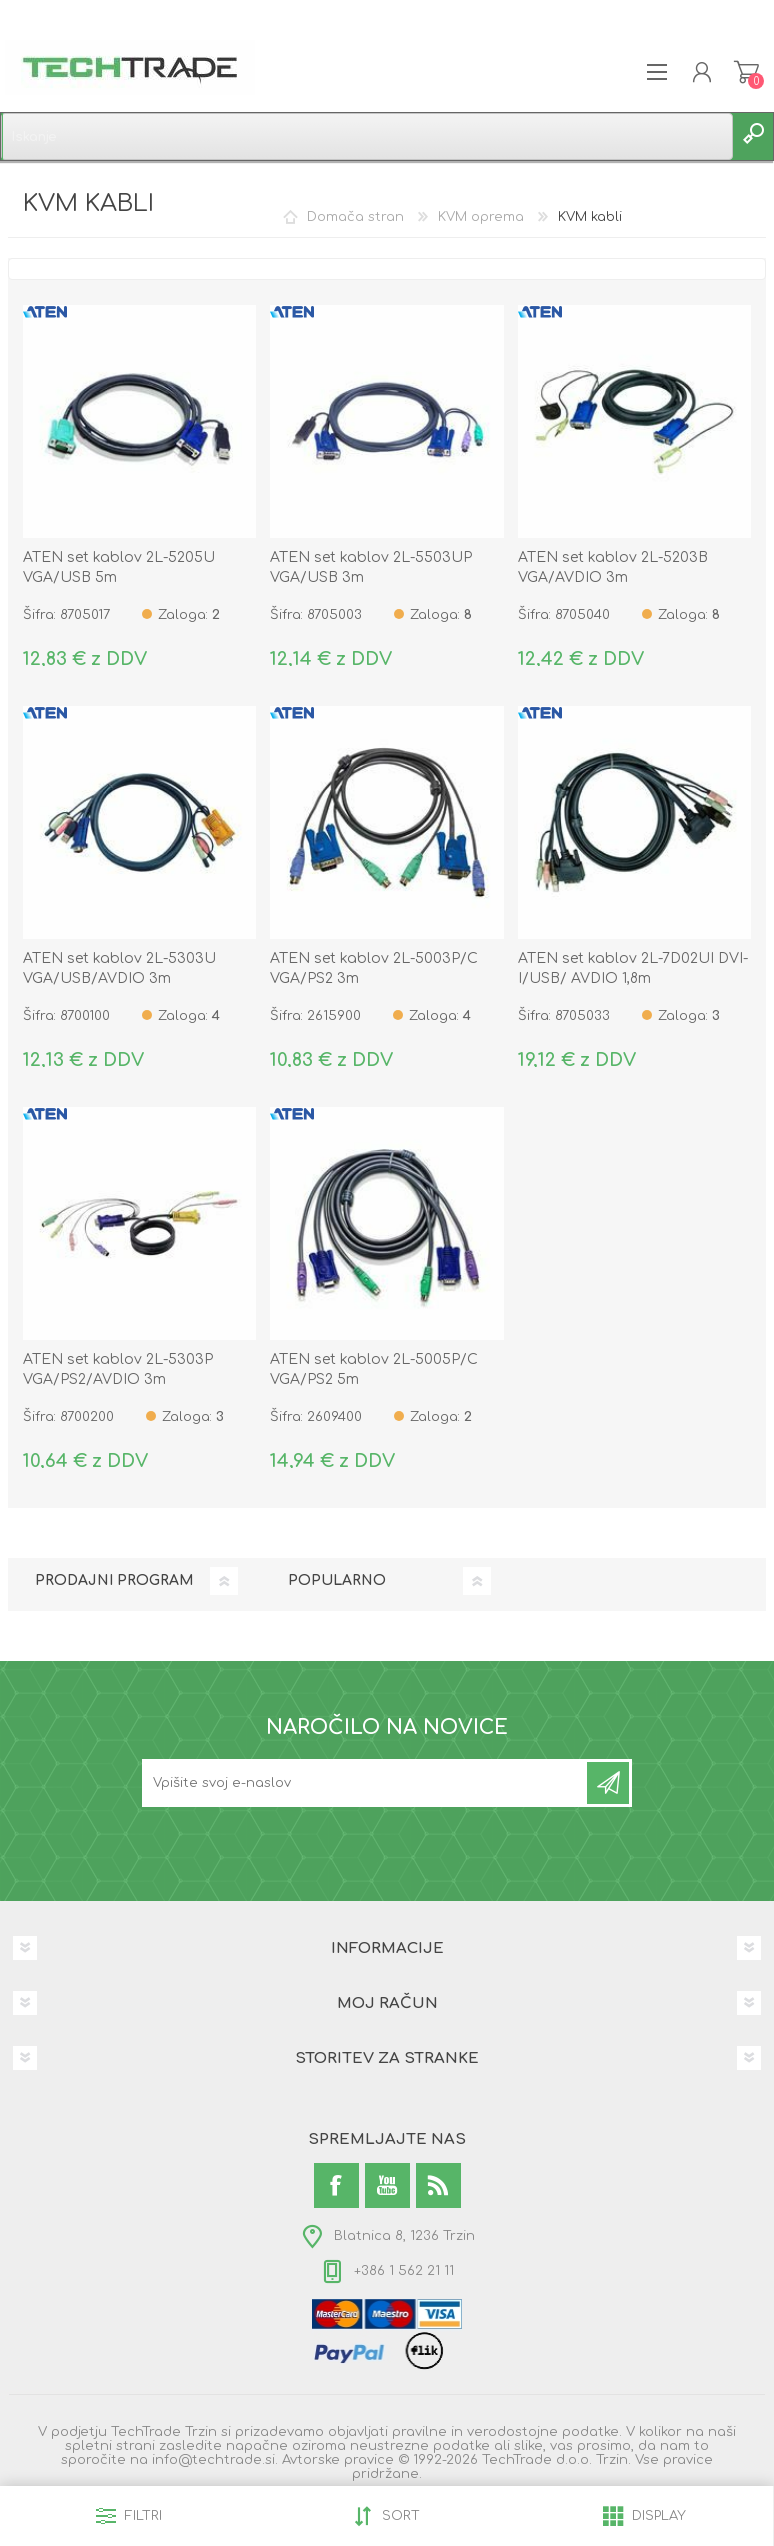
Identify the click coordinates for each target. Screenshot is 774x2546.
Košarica (746, 72)
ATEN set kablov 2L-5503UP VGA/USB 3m (371, 567)
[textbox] (367, 136)
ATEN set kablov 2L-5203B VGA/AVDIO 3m (613, 567)
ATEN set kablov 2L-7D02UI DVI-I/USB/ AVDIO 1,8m (633, 968)
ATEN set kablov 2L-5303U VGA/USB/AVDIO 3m (119, 968)
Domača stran (355, 217)
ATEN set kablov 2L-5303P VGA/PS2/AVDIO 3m (118, 1369)
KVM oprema (481, 217)
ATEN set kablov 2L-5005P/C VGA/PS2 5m (374, 1369)
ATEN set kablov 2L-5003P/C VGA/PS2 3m (374, 968)
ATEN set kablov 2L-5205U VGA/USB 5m (119, 567)
